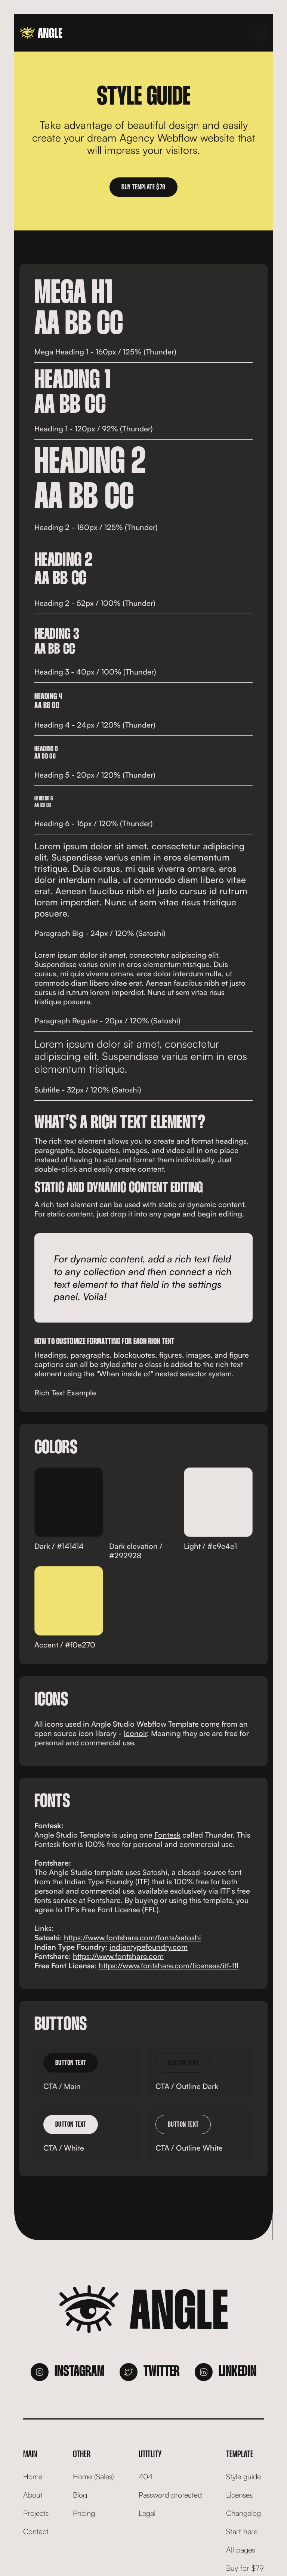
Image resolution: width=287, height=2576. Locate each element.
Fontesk (167, 1834)
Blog (80, 2494)
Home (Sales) (93, 2476)
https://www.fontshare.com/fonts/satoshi (132, 1937)
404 (145, 2476)
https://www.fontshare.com (118, 1956)
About (33, 2494)
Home (32, 2476)
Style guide (243, 2476)
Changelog (243, 2513)
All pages (240, 2549)
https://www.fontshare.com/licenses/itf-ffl (168, 1965)
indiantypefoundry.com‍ (148, 1947)
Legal (147, 2513)
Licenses (239, 2494)
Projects (36, 2513)
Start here (241, 2531)
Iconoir (135, 1733)
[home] (41, 33)
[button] (258, 33)
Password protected (170, 2494)
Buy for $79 (245, 2568)
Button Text (70, 2063)
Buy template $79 (143, 187)
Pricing (84, 2513)
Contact (36, 2531)
